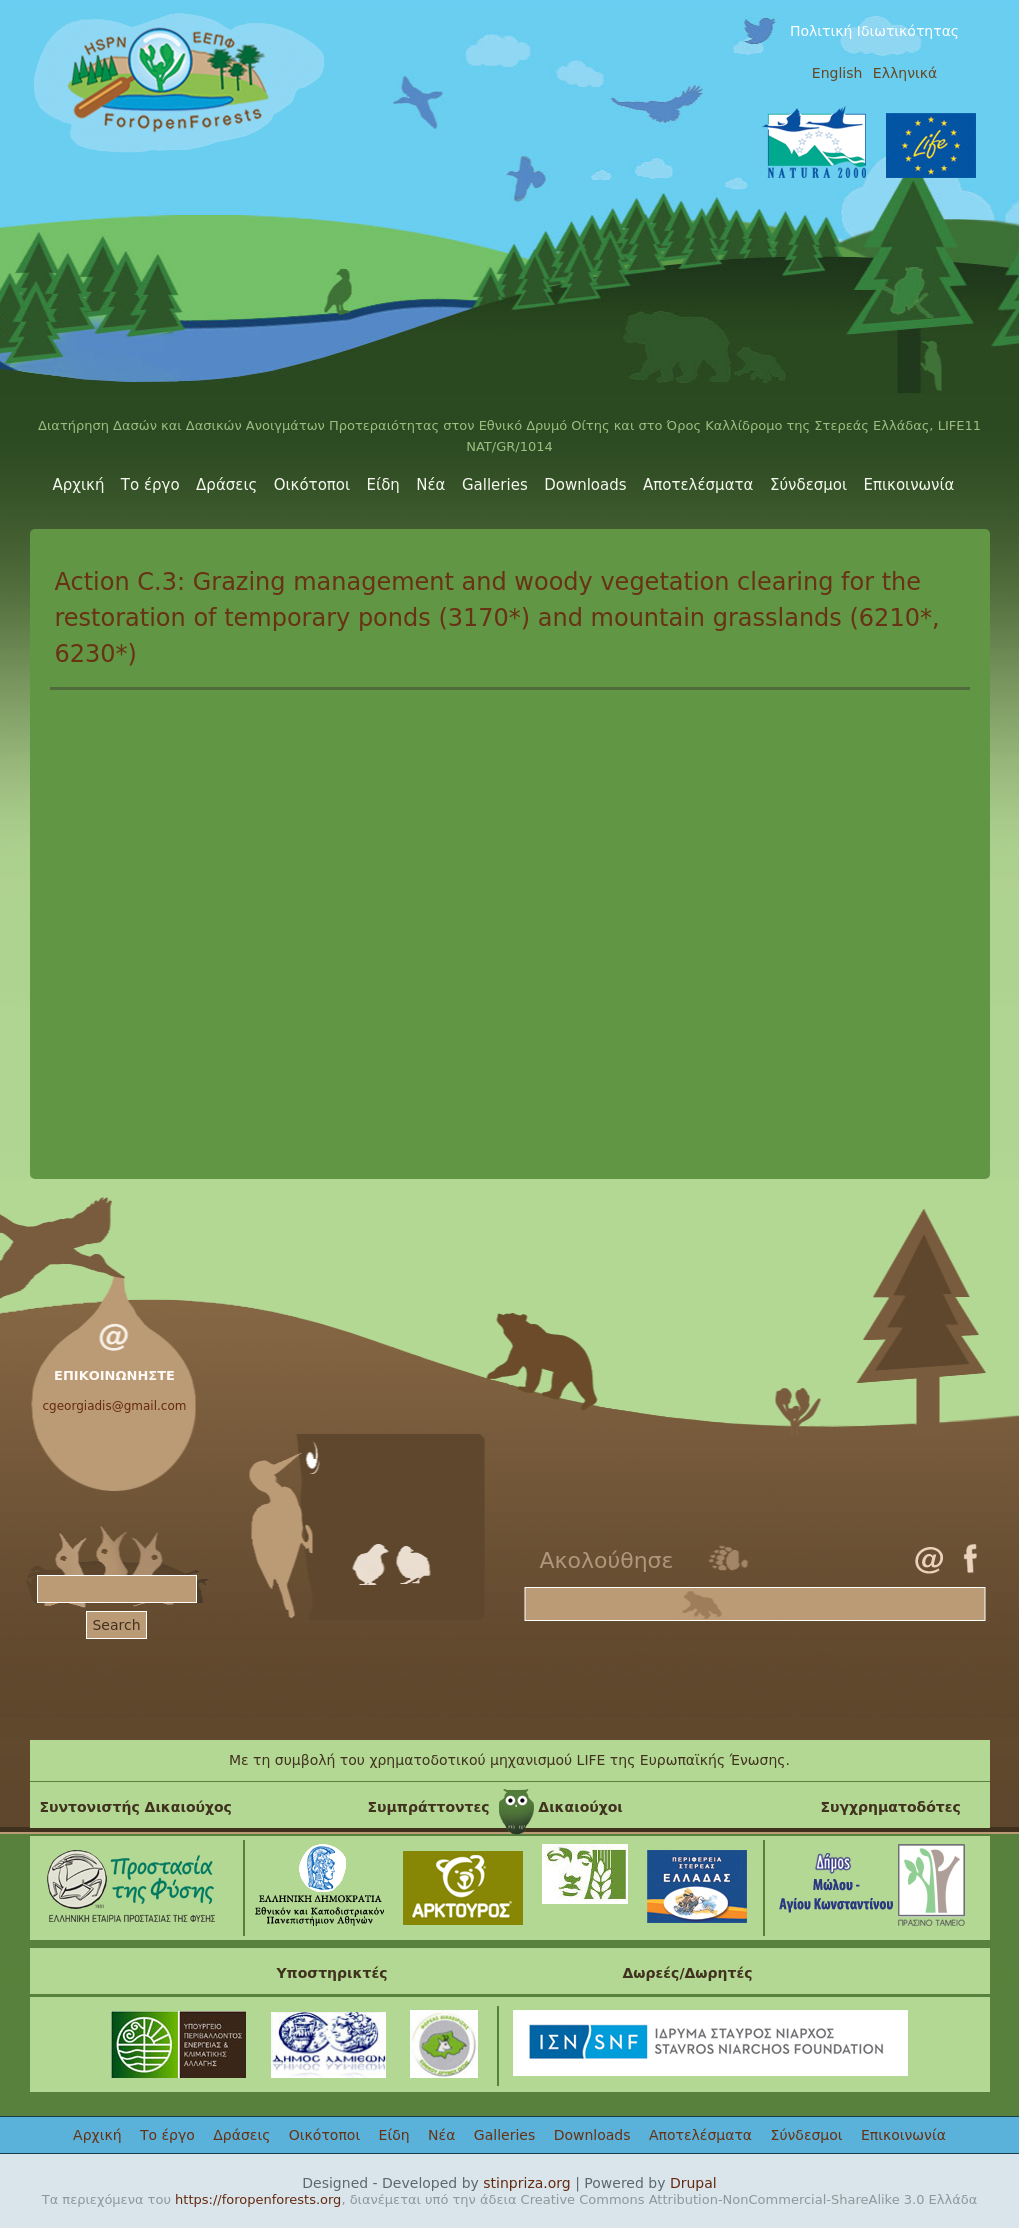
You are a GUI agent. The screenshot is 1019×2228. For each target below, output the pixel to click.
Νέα (430, 485)
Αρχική (79, 485)
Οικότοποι (312, 485)
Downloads (585, 485)
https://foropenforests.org (258, 2199)
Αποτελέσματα (698, 485)
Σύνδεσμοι (808, 485)
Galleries (495, 485)
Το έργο (150, 485)
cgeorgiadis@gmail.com (115, 1406)
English (837, 73)
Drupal (693, 2183)
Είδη (383, 485)
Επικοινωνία (909, 485)
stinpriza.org (526, 2183)
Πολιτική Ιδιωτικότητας (874, 31)
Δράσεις (226, 485)
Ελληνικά (905, 73)
